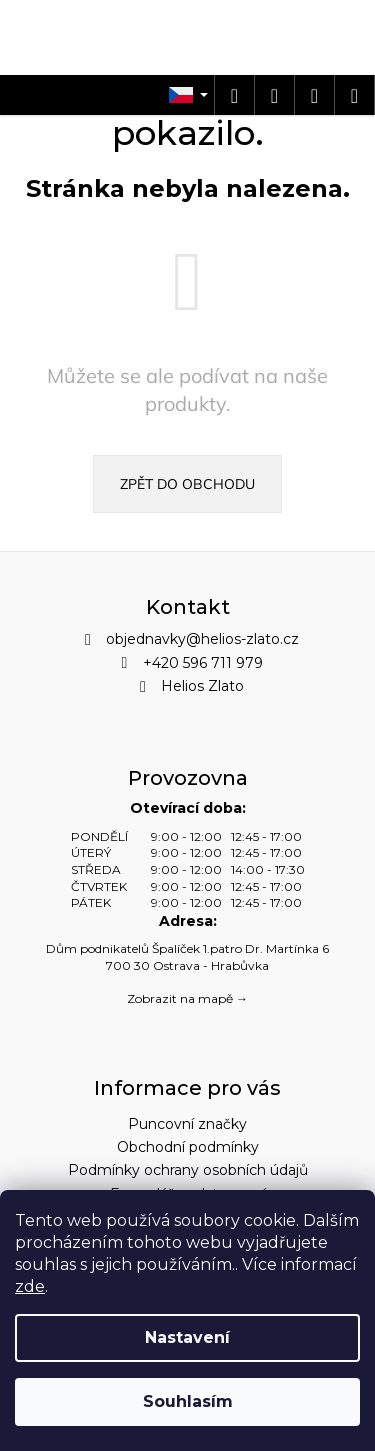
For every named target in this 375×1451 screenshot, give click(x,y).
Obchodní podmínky (188, 1147)
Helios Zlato (202, 686)
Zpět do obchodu (187, 484)
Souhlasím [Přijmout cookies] (188, 1401)
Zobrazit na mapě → (187, 998)
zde (30, 1286)
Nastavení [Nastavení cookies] (187, 1337)
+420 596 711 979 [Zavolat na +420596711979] (203, 663)
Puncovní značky (187, 1124)
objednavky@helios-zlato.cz (202, 639)
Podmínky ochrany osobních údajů (188, 1170)
